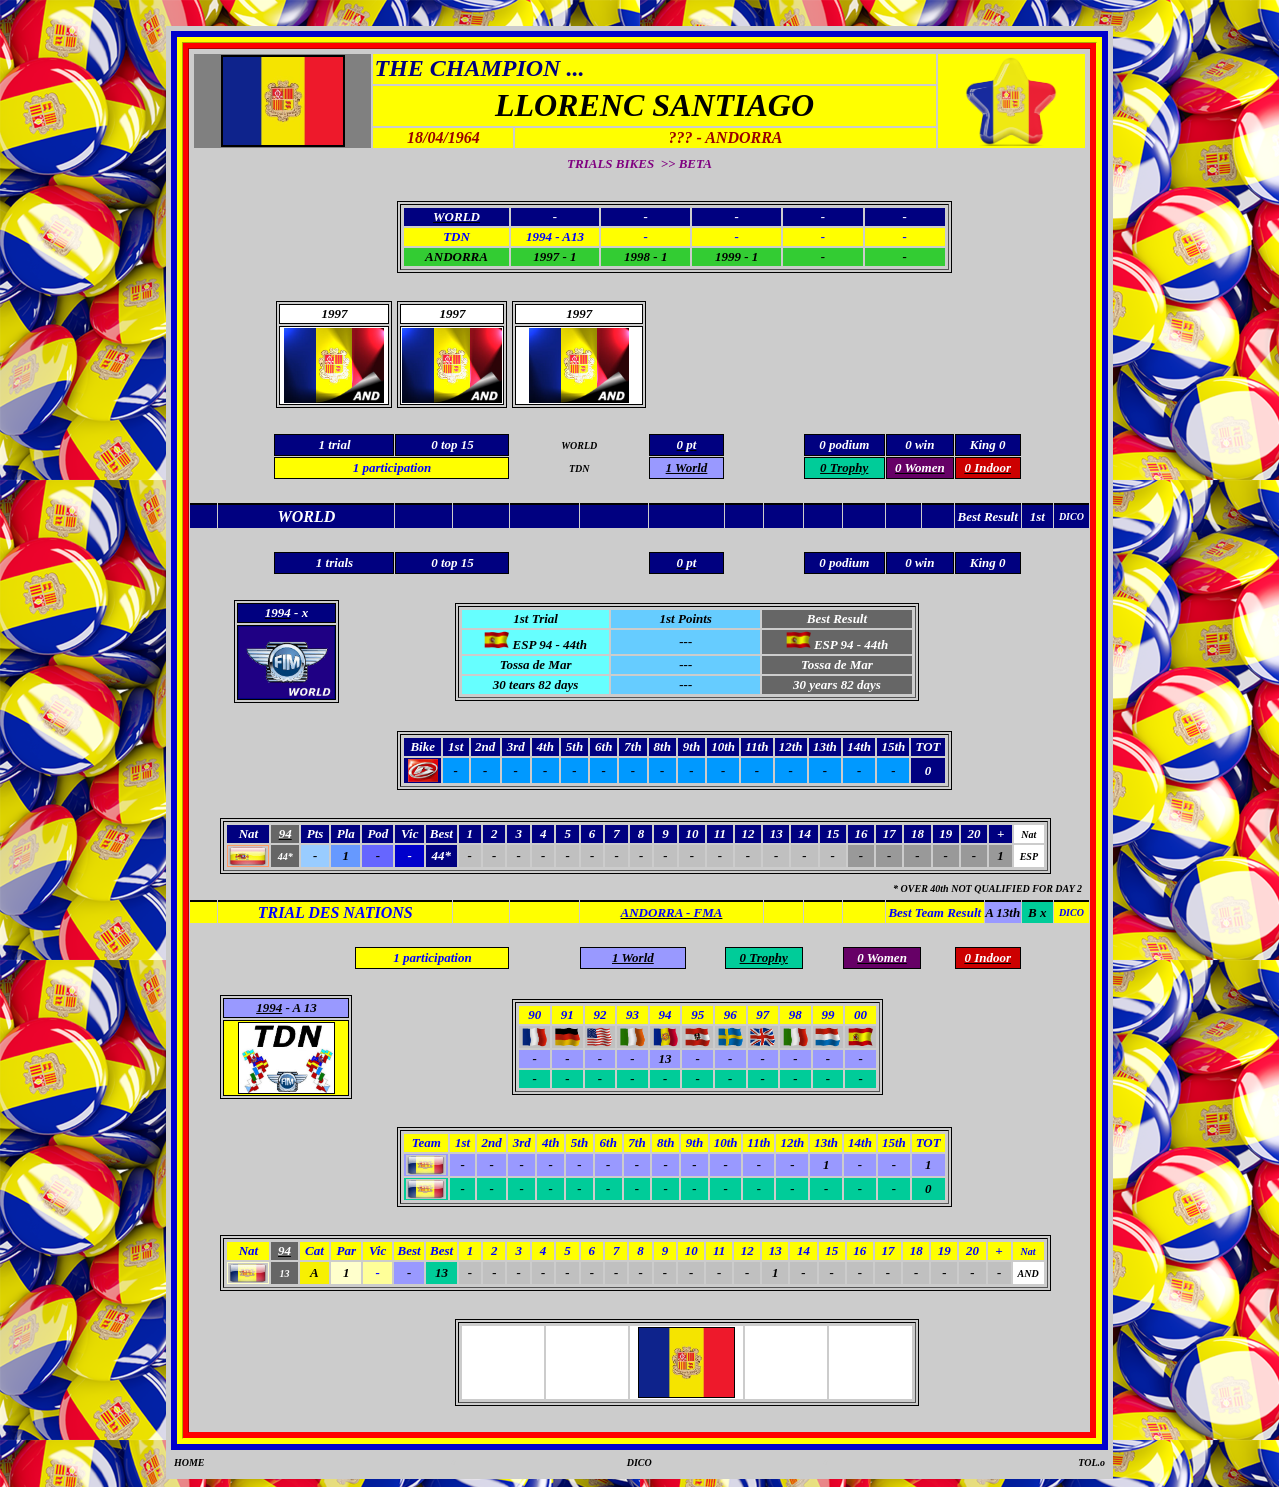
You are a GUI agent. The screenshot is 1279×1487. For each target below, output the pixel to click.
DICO (639, 1462)
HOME (189, 1462)
